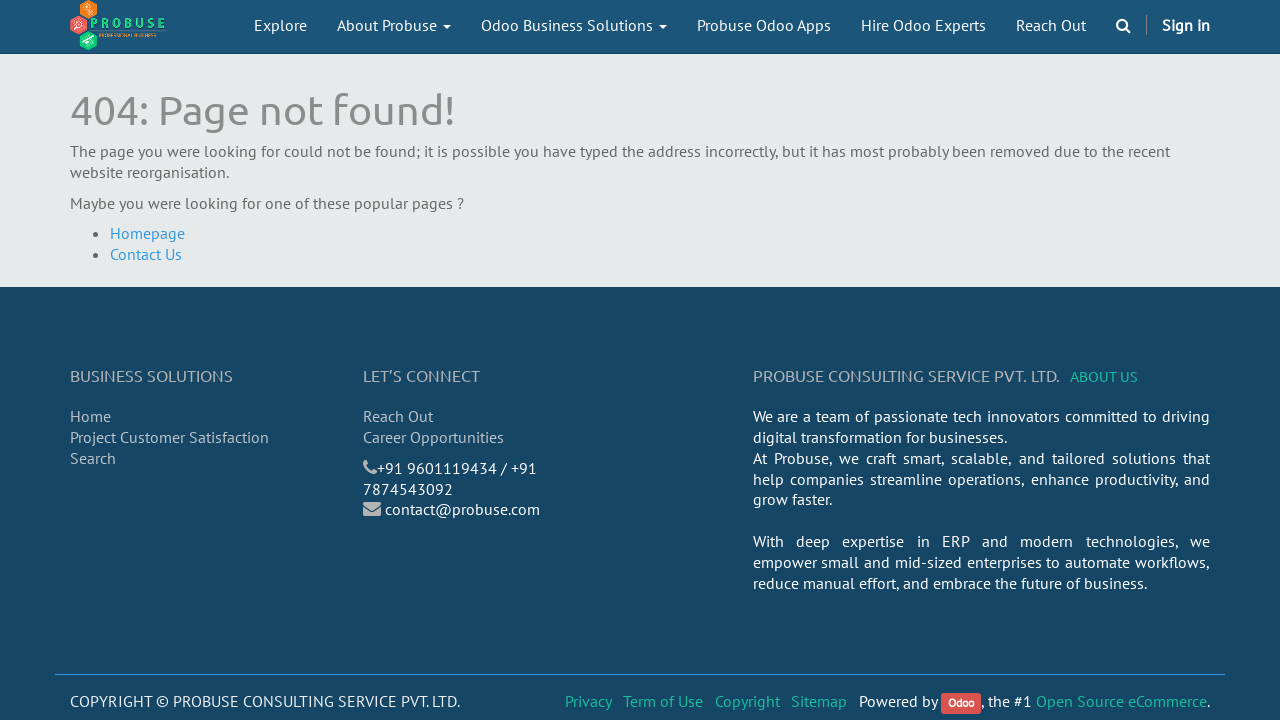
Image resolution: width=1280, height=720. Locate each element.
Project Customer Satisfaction (169, 437)
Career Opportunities (433, 437)
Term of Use (663, 701)
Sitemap (819, 701)
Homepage (147, 233)
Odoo (961, 702)
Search (93, 458)
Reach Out (398, 416)
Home (90, 416)
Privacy (588, 701)
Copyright (747, 701)
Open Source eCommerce (1121, 701)
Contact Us (146, 254)
